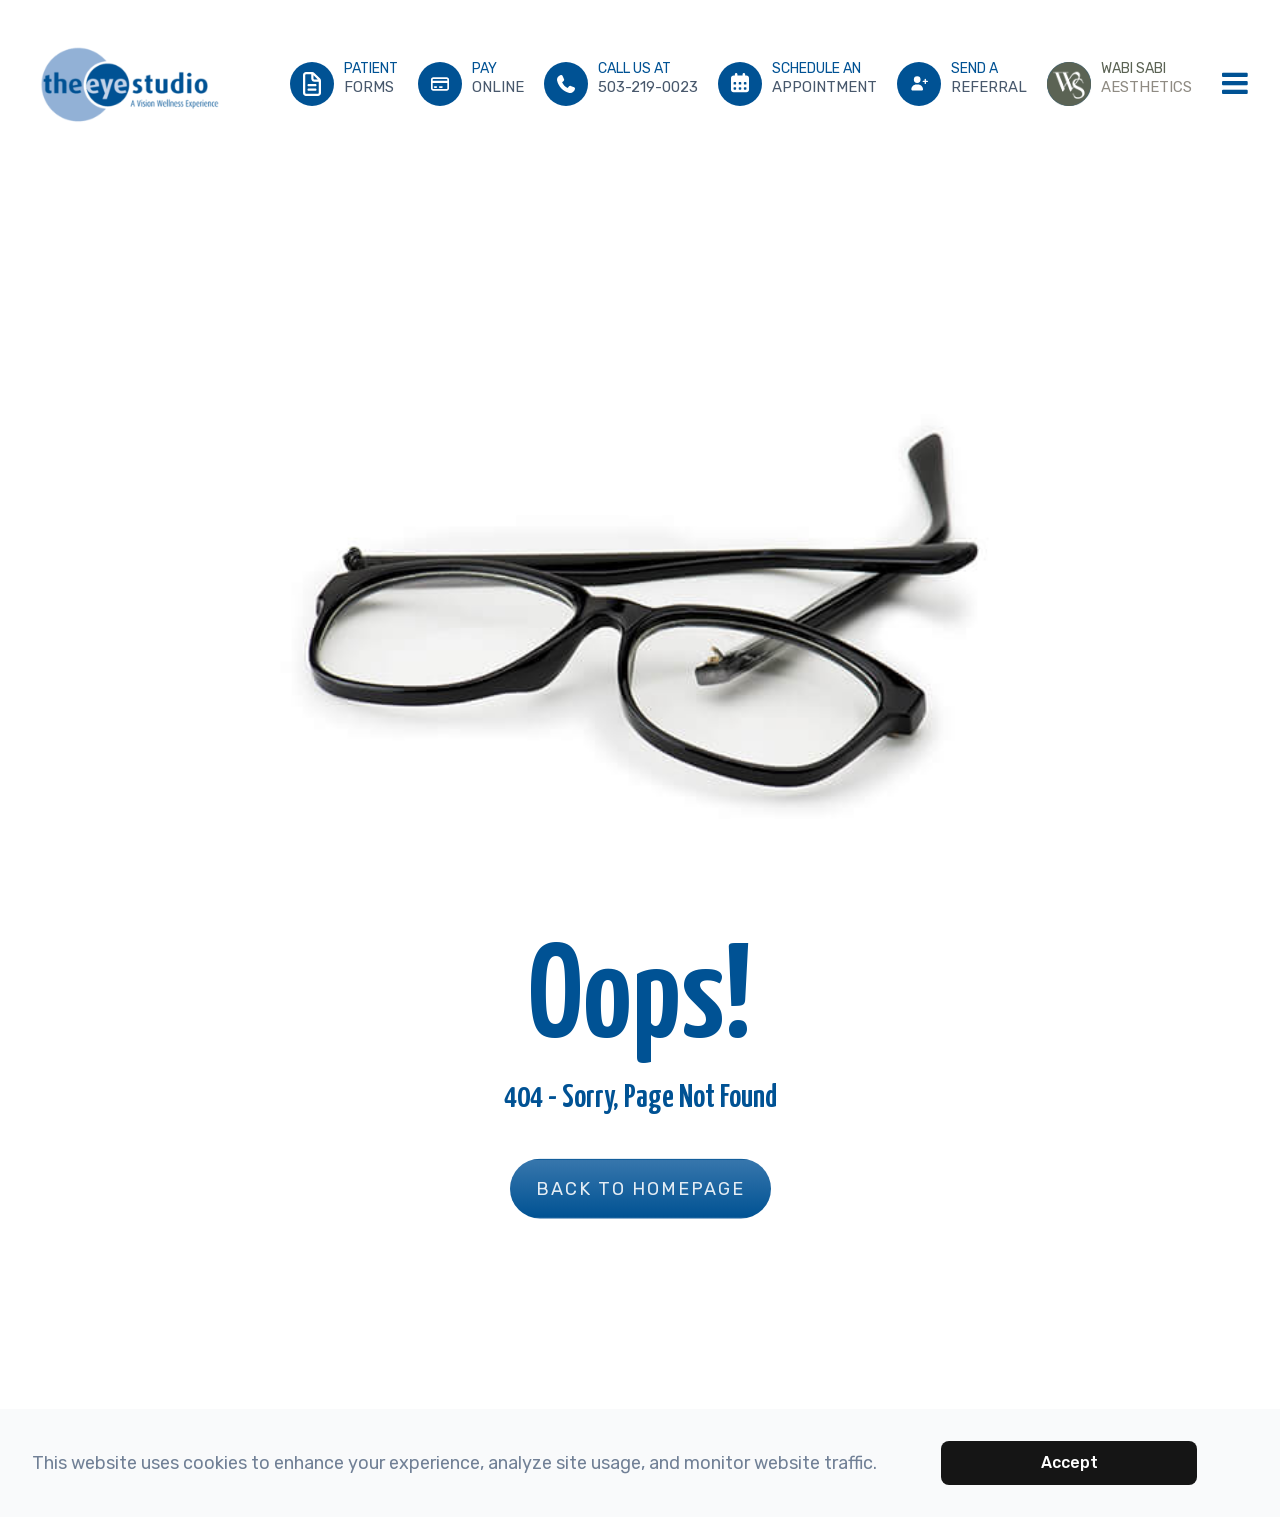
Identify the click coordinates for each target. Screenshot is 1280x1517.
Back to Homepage (640, 1188)
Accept (1069, 1462)
